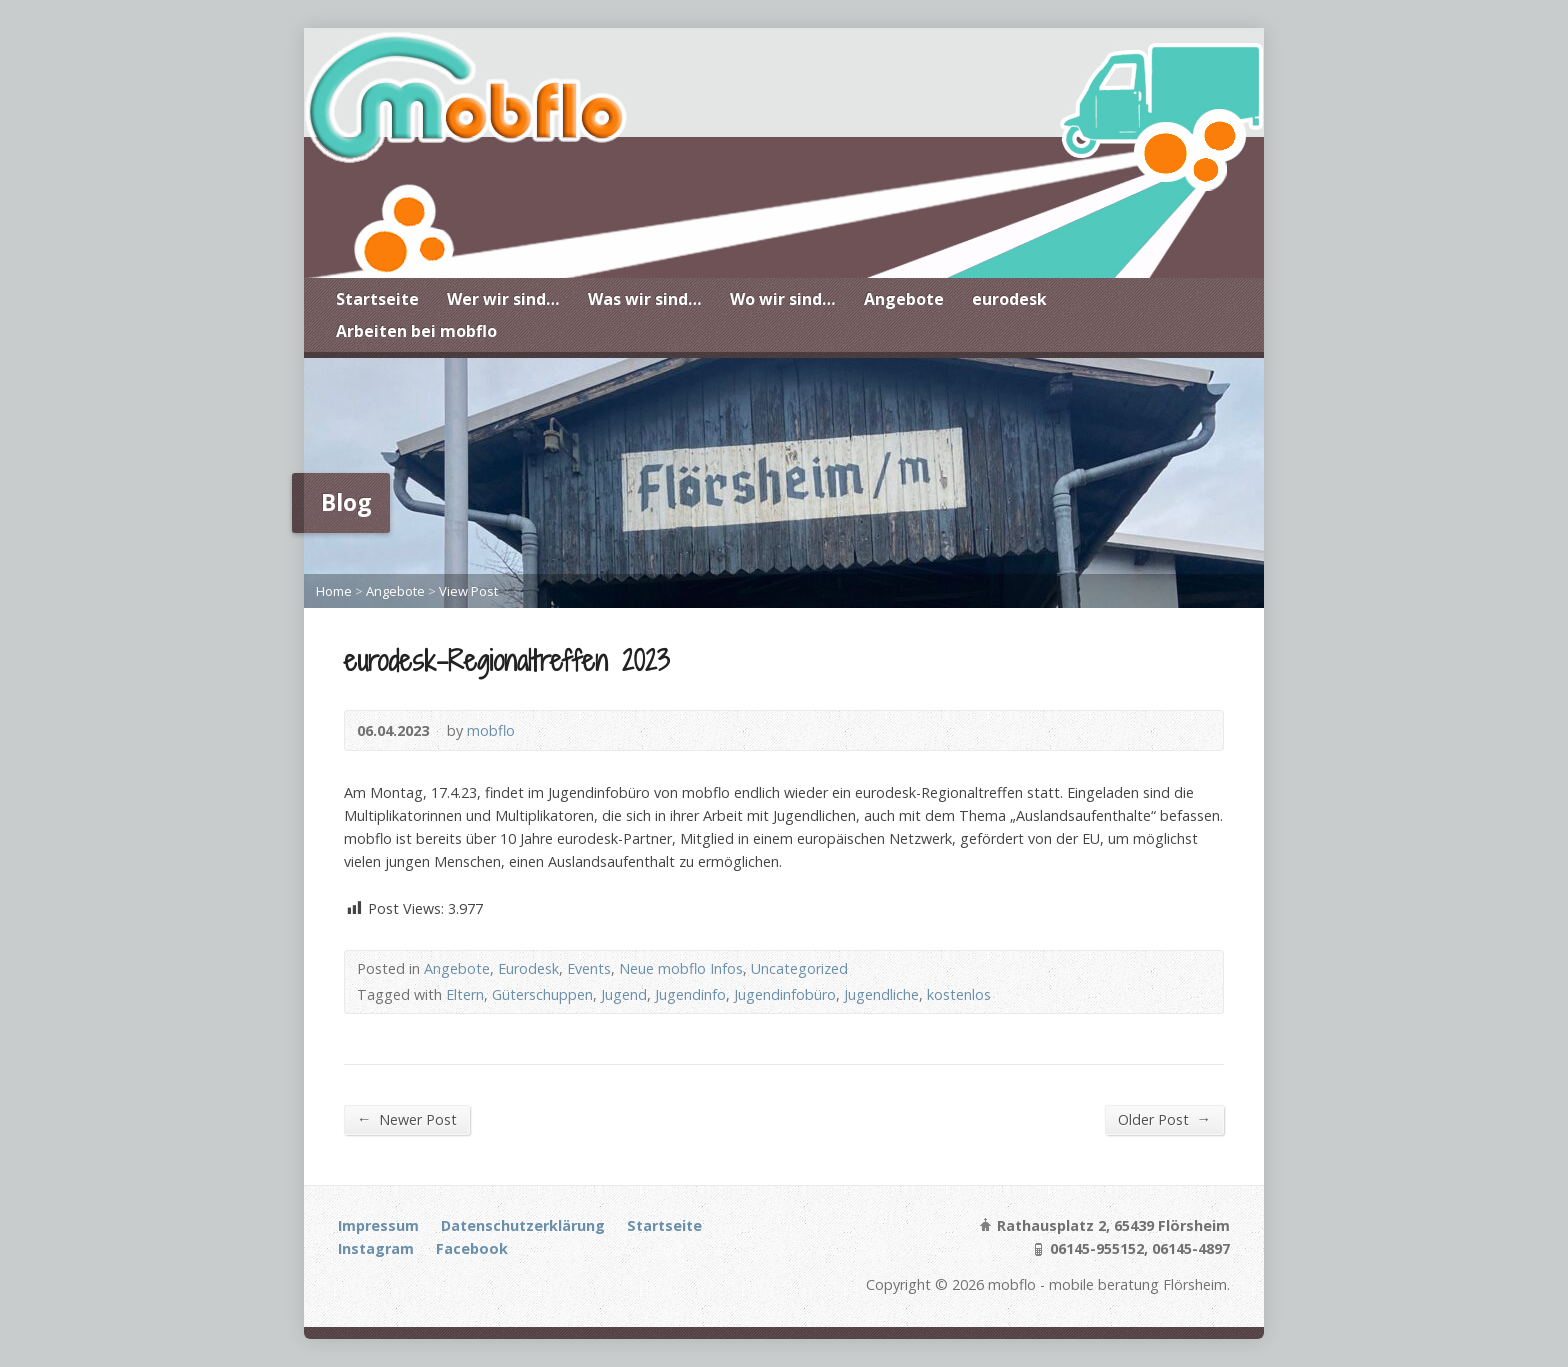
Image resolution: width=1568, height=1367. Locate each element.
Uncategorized (799, 968)
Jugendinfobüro (785, 994)
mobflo (491, 730)
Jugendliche (881, 994)
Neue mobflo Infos (681, 968)
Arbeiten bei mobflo (416, 331)
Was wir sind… (645, 299)
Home (334, 591)
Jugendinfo (690, 994)
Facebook (472, 1248)
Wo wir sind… (783, 299)
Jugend (624, 994)
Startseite (377, 299)
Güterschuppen (542, 994)
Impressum (378, 1225)
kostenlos (959, 994)
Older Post (1164, 1119)
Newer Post (407, 1119)
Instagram (376, 1248)
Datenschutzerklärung (523, 1225)
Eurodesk (528, 968)
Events (589, 968)
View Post (468, 591)
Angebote (904, 299)
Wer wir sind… (503, 299)
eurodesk (1009, 299)
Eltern (465, 994)
